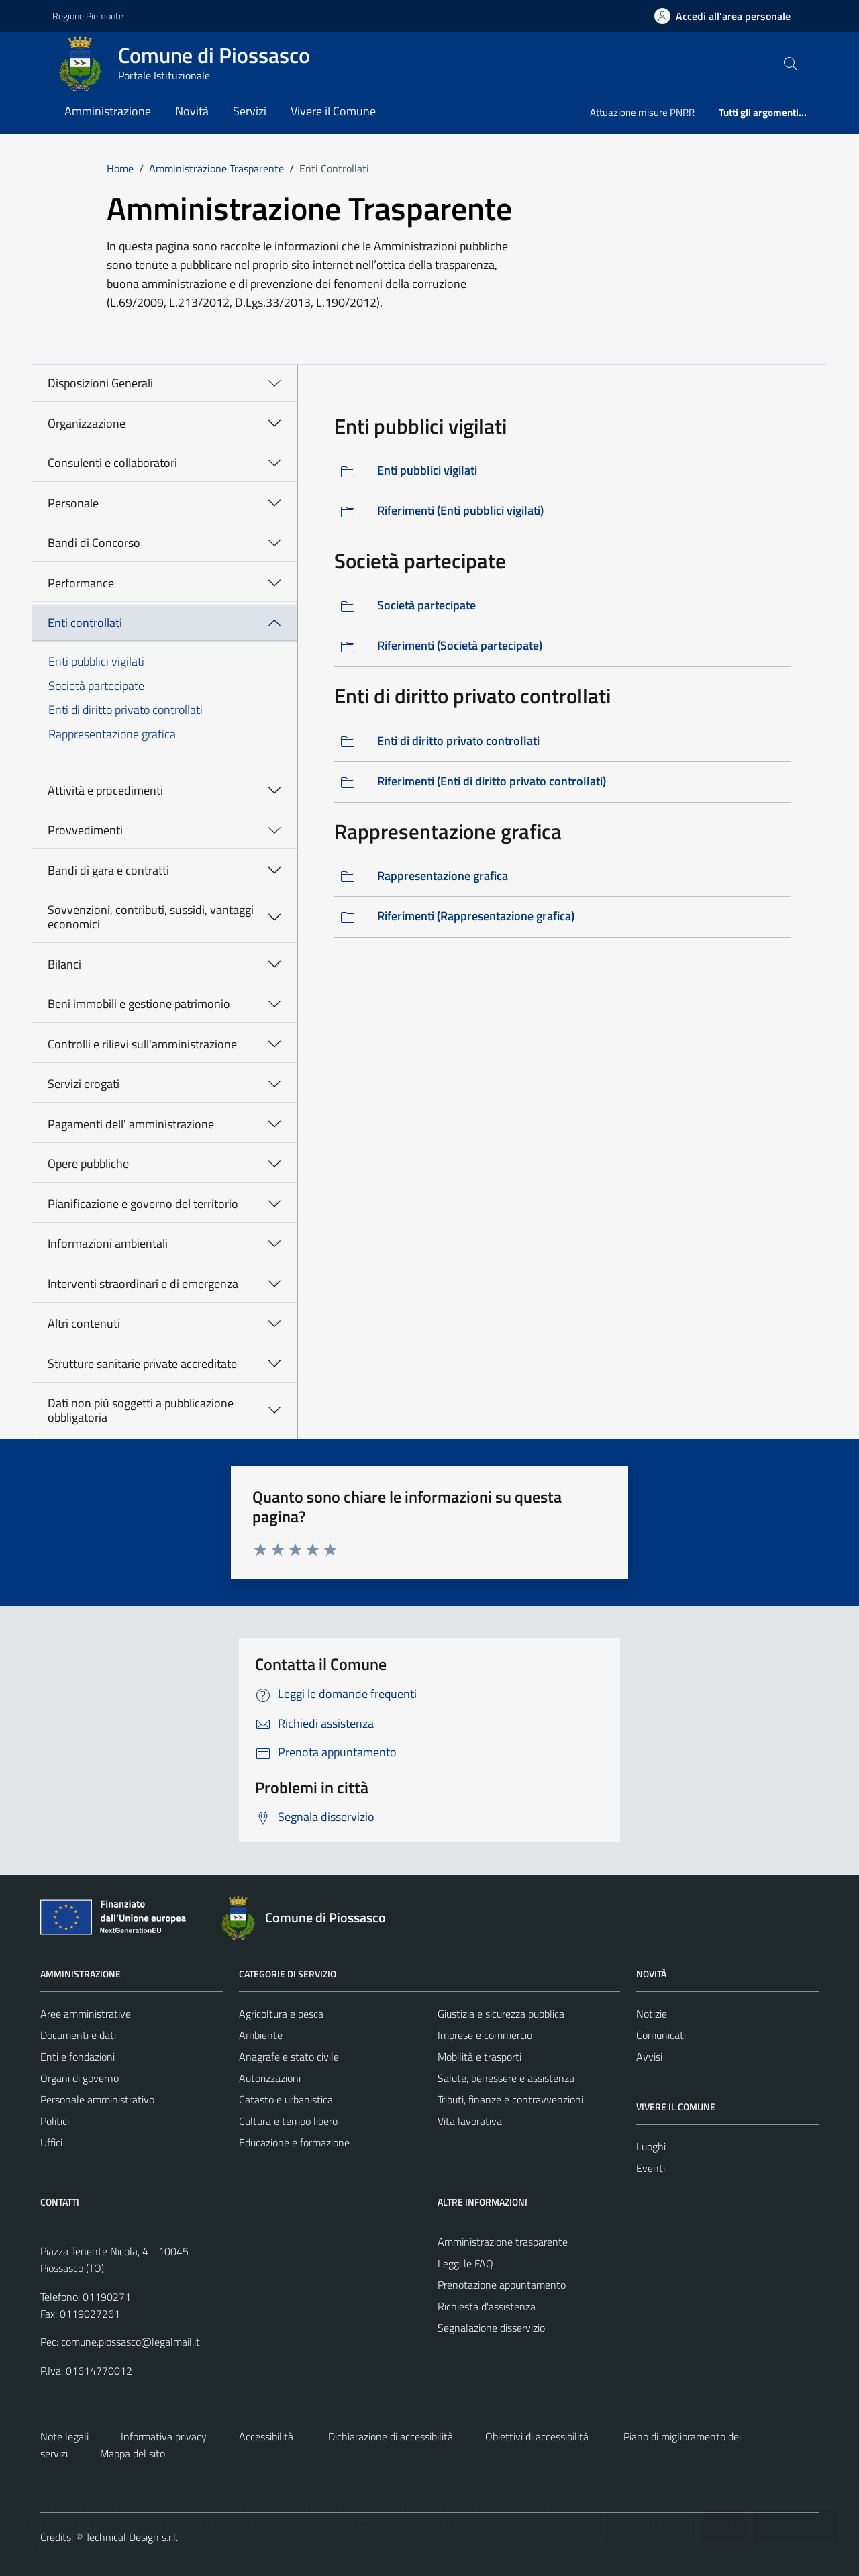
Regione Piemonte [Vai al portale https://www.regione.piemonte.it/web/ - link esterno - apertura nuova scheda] (87, 16)
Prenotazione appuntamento (502, 2285)
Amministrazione (107, 111)
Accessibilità (266, 2436)
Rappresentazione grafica (112, 734)
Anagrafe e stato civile (289, 2056)
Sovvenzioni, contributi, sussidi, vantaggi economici (151, 917)
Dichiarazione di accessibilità (389, 2436)
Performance (81, 583)
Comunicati (661, 2035)
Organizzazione (86, 423)
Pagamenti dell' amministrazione (131, 1124)
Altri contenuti (84, 1323)
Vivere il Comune (333, 111)
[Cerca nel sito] (790, 64)
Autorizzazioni (270, 2078)
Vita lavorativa (470, 2121)
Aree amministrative (85, 2013)
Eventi (650, 2168)
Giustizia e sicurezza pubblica (501, 2013)
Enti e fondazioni (77, 2056)
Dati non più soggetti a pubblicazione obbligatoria (141, 1410)
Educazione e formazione (294, 2142)
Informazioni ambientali (108, 1243)
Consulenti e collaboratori (112, 463)
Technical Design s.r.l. (131, 2537)
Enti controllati (85, 622)
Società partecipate (96, 686)
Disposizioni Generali (100, 383)
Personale (73, 503)
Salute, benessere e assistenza (506, 2078)
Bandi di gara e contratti (108, 870)
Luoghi (651, 2146)
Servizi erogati (83, 1084)
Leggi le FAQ (465, 2263)
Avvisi (649, 2056)
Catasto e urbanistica (286, 2099)
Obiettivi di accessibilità (537, 2436)
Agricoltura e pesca (281, 2013)
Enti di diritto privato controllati (125, 710)
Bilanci (64, 964)
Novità (192, 111)
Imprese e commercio (485, 2035)
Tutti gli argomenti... (763, 112)
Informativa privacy (164, 2436)
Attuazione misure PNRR (642, 112)
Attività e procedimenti (105, 790)
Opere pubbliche (88, 1163)
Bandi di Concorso (94, 543)
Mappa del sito (132, 2453)
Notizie (651, 2013)
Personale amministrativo (97, 2099)
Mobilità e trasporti (479, 2056)
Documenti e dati (78, 2035)
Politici (54, 2121)
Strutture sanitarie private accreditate (142, 1363)
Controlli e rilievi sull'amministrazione (142, 1044)
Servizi (249, 111)
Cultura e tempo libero (288, 2121)
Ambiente (261, 2035)
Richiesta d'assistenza (487, 2306)
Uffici (51, 2142)
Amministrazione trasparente (503, 2242)
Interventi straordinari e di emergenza (143, 1284)
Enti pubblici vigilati (96, 661)
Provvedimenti (85, 830)
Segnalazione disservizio (491, 2328)
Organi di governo (79, 2078)
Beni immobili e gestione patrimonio (139, 1004)
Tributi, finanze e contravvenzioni (510, 2099)
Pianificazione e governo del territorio (143, 1204)
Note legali (64, 2436)
